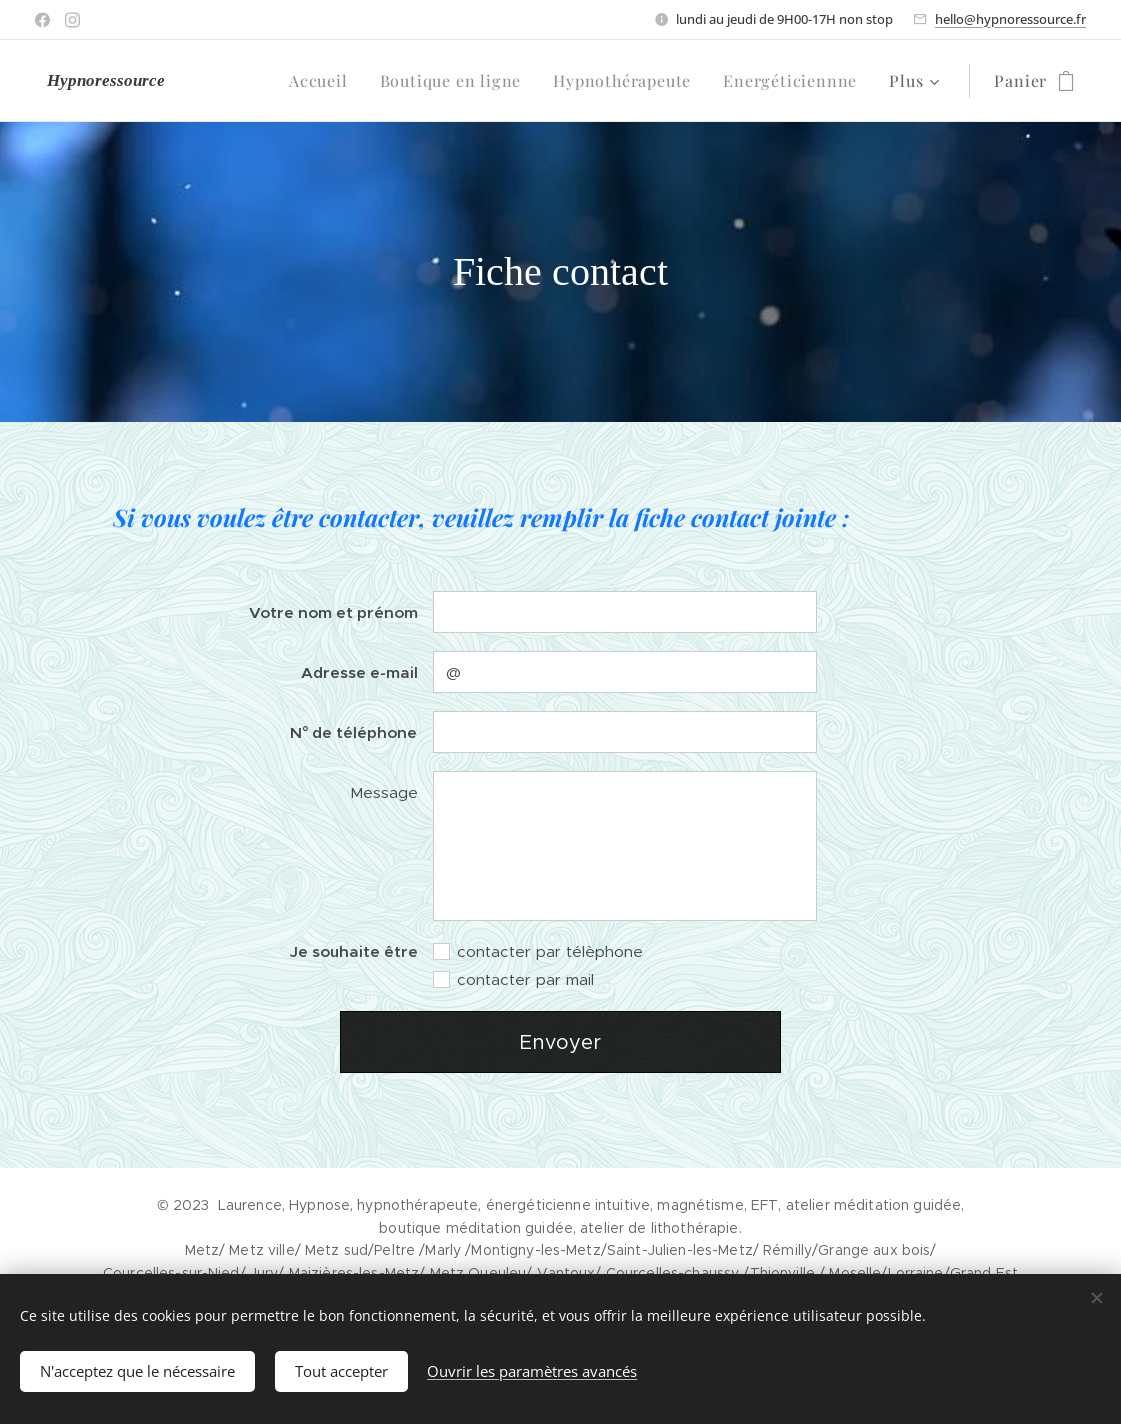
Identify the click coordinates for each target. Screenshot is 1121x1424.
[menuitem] (324, 81)
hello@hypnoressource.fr (1010, 19)
